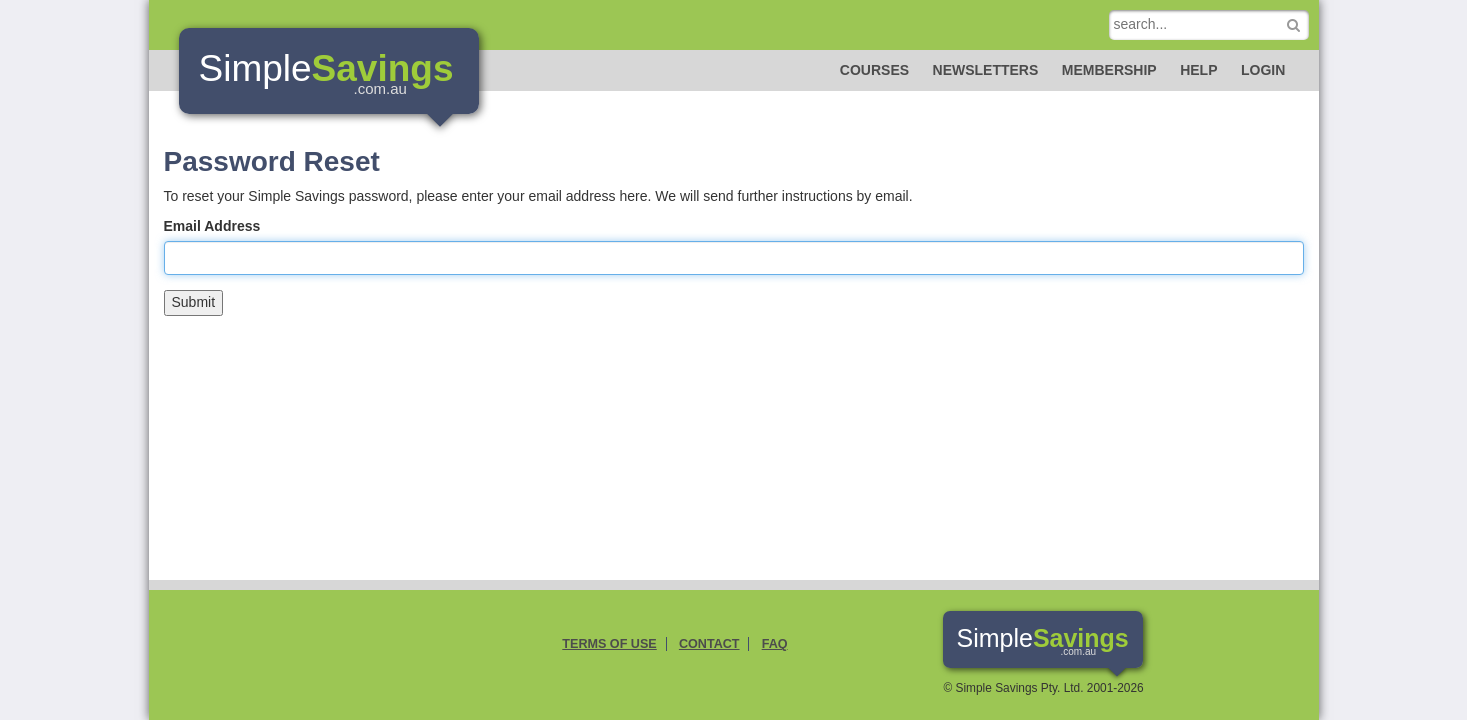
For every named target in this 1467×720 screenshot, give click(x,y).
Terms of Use (609, 644)
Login (1263, 70)
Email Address (212, 226)
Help (1198, 70)
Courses (874, 70)
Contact (709, 644)
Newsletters (986, 70)
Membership (1109, 70)
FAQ (775, 644)
